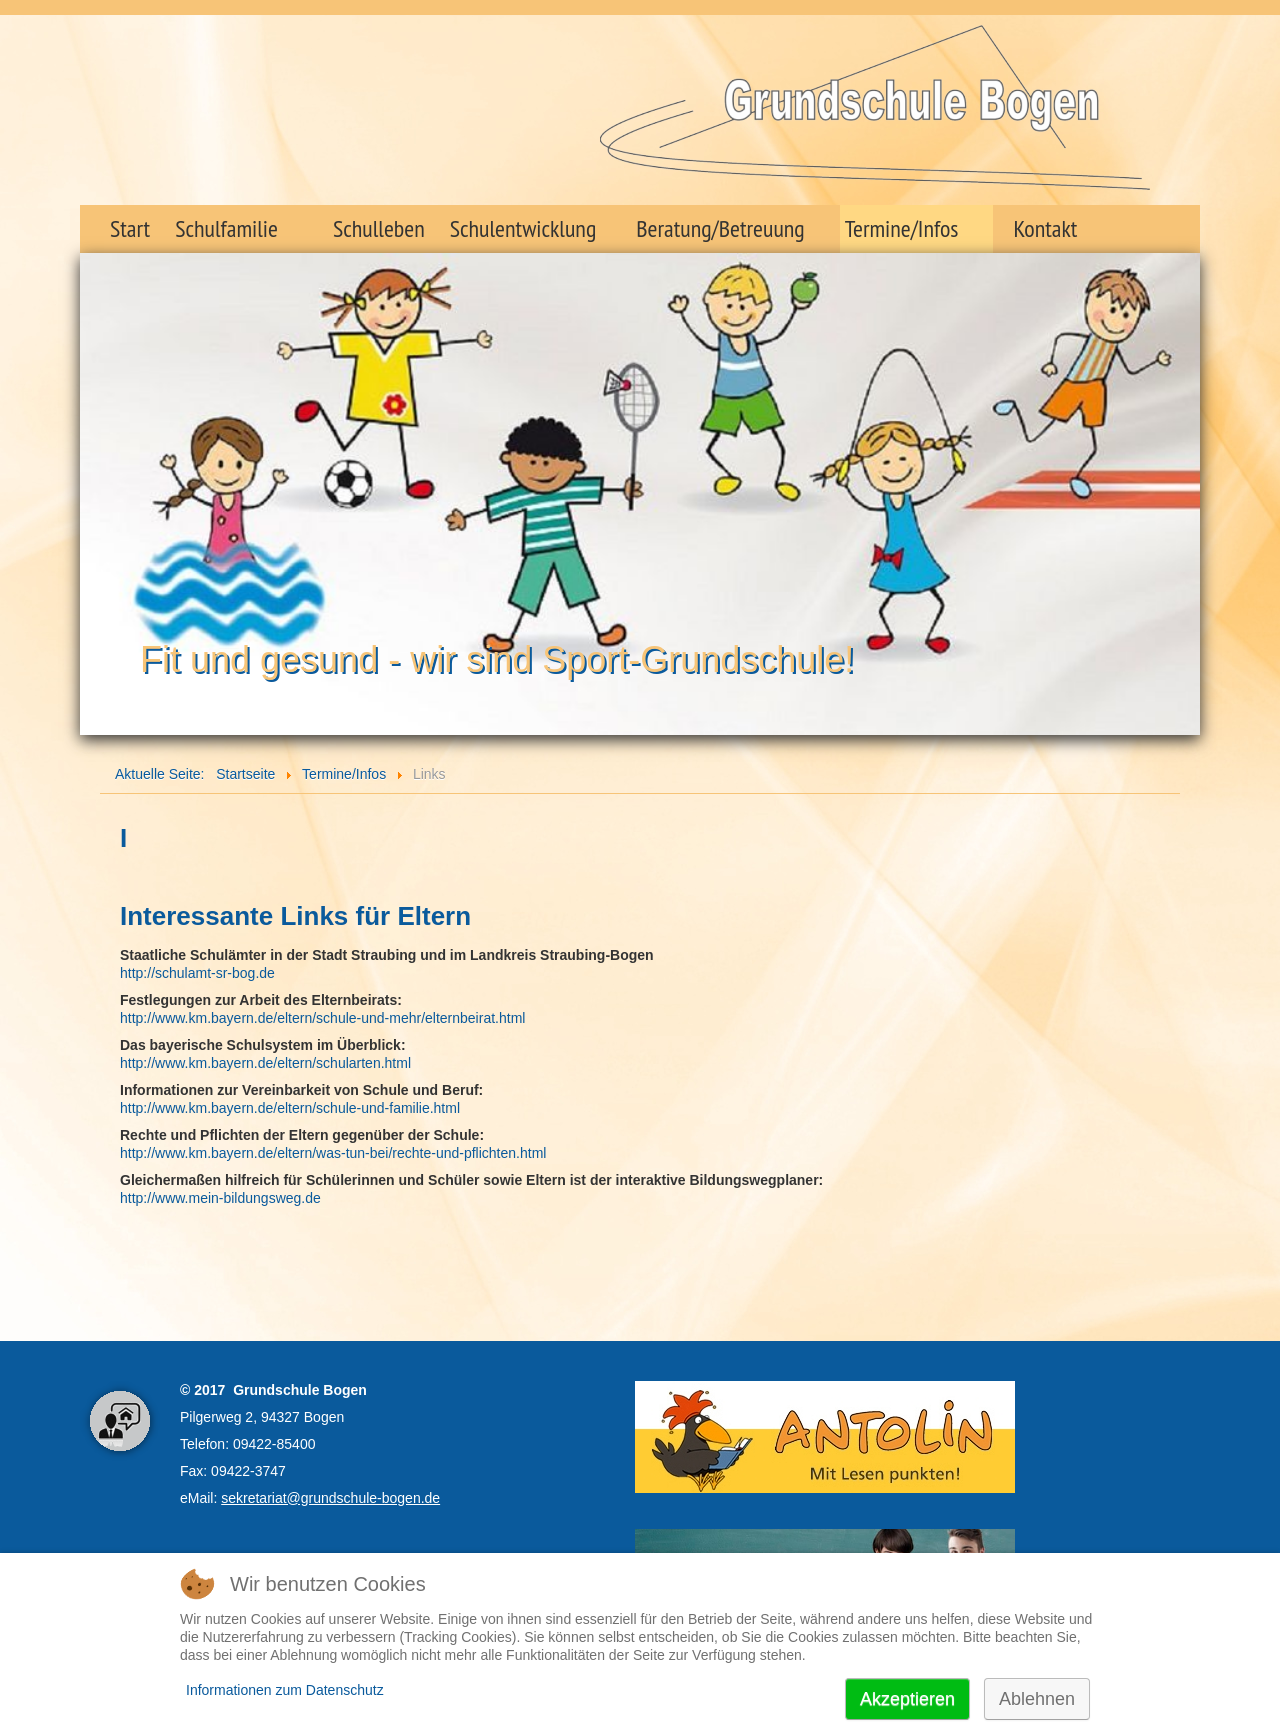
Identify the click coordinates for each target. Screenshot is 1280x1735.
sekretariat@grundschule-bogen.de (330, 1498)
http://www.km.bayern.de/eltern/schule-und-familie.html (290, 1108)
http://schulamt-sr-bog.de (197, 973)
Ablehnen (1037, 1699)
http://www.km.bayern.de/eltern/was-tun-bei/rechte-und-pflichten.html (333, 1153)
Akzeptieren (907, 1699)
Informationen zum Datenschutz (285, 1690)
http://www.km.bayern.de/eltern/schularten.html (265, 1063)
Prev (106, 487)
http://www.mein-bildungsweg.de (220, 1198)
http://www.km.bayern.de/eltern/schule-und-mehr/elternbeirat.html (322, 1018)
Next (1174, 487)
